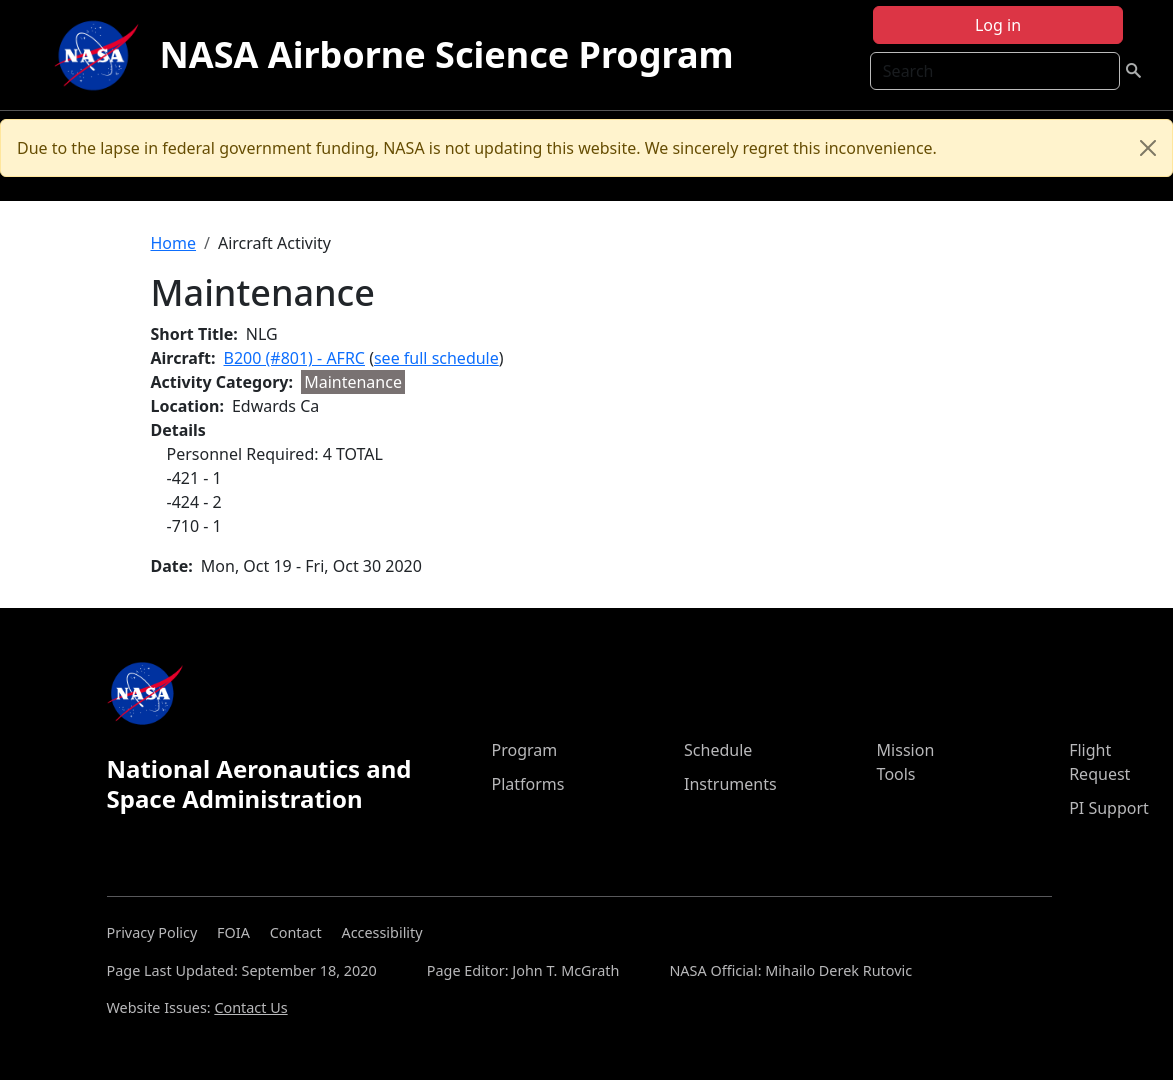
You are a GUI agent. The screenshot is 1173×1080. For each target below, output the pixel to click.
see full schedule (436, 358)
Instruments (730, 784)
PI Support (1109, 808)
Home (174, 243)
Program (524, 750)
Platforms (527, 784)
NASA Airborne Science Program (446, 54)
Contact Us (250, 1007)
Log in (998, 25)
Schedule (718, 750)
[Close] (1148, 148)
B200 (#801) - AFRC (294, 358)
